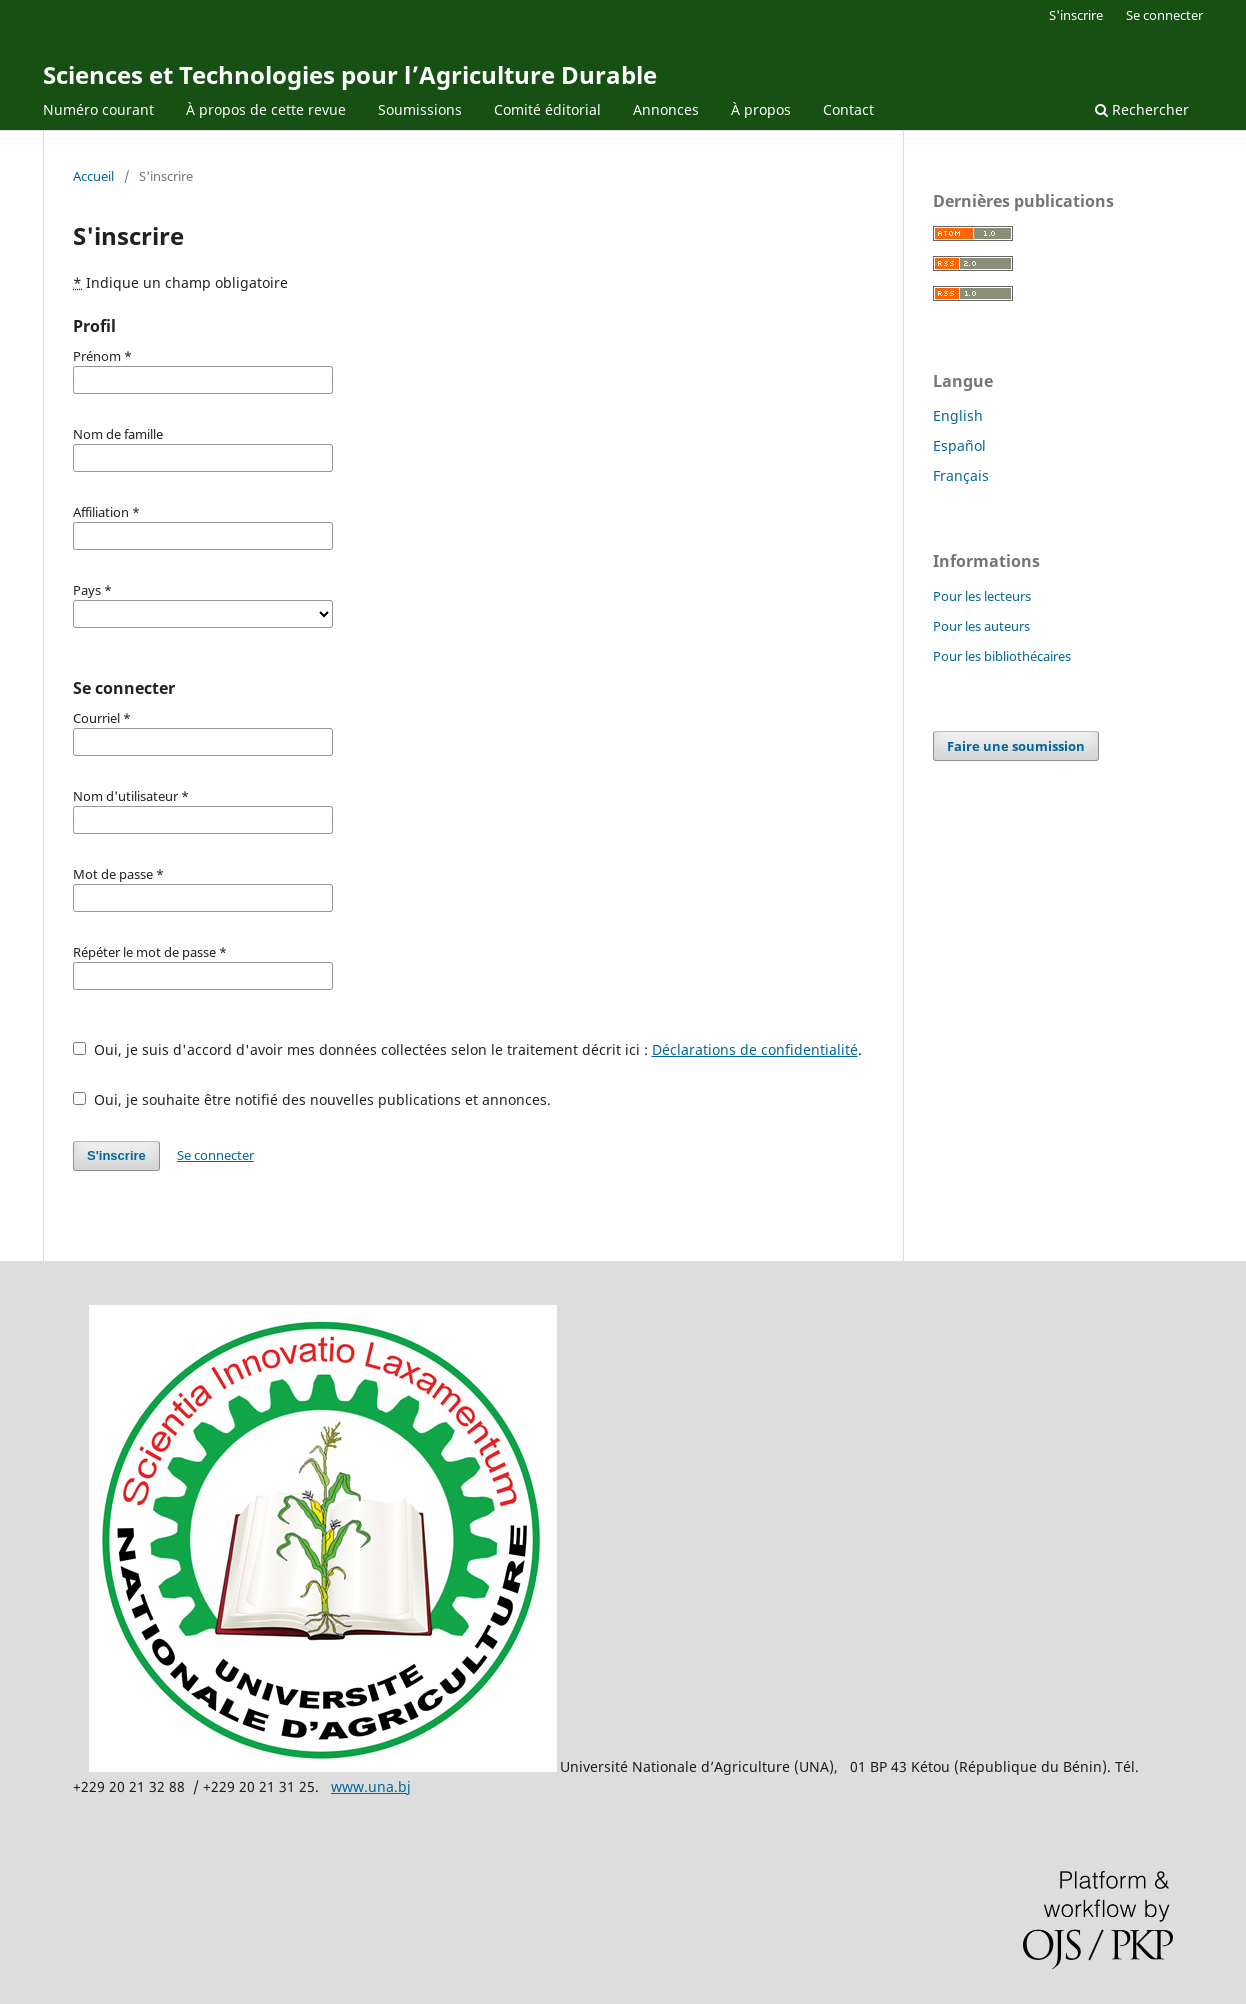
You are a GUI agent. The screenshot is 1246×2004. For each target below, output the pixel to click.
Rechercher (1142, 109)
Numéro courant (98, 109)
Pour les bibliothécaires (1002, 656)
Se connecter (1164, 15)
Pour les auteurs (981, 626)
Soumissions (420, 109)
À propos (761, 109)
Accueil (93, 176)
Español (959, 445)
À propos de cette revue (266, 109)
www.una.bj (371, 1786)
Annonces (666, 109)
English (958, 415)
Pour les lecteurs (982, 596)
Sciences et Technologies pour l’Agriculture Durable (350, 74)
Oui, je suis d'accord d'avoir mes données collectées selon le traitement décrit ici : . (467, 1049)
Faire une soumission (1016, 746)
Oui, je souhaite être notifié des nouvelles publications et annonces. (312, 1099)
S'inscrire (1076, 15)
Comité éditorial (547, 109)
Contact (848, 109)
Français (961, 475)
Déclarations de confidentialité (755, 1049)
